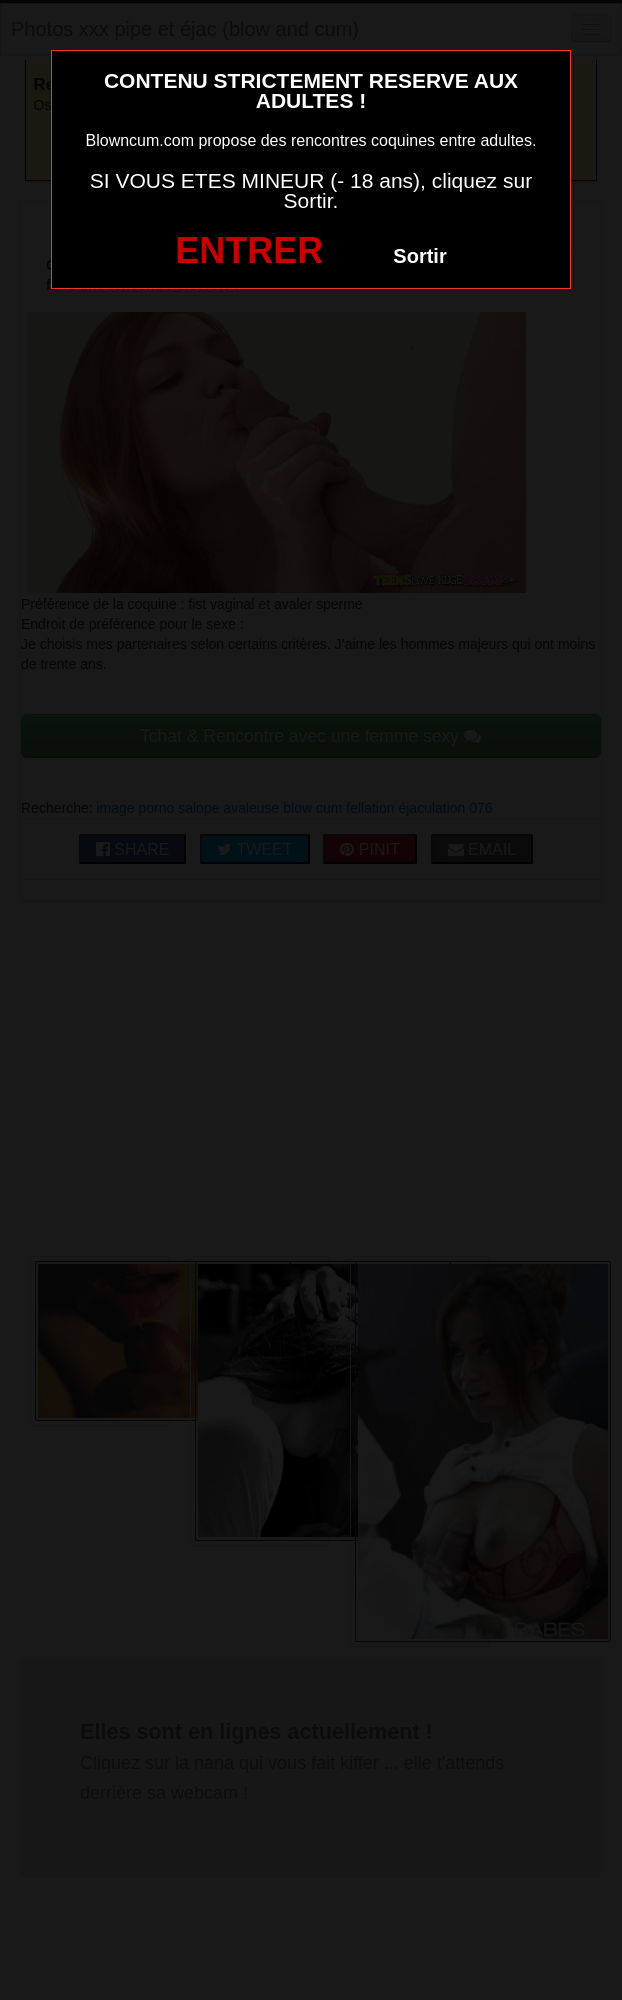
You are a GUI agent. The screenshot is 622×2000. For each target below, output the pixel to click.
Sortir (419, 256)
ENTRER (249, 250)
